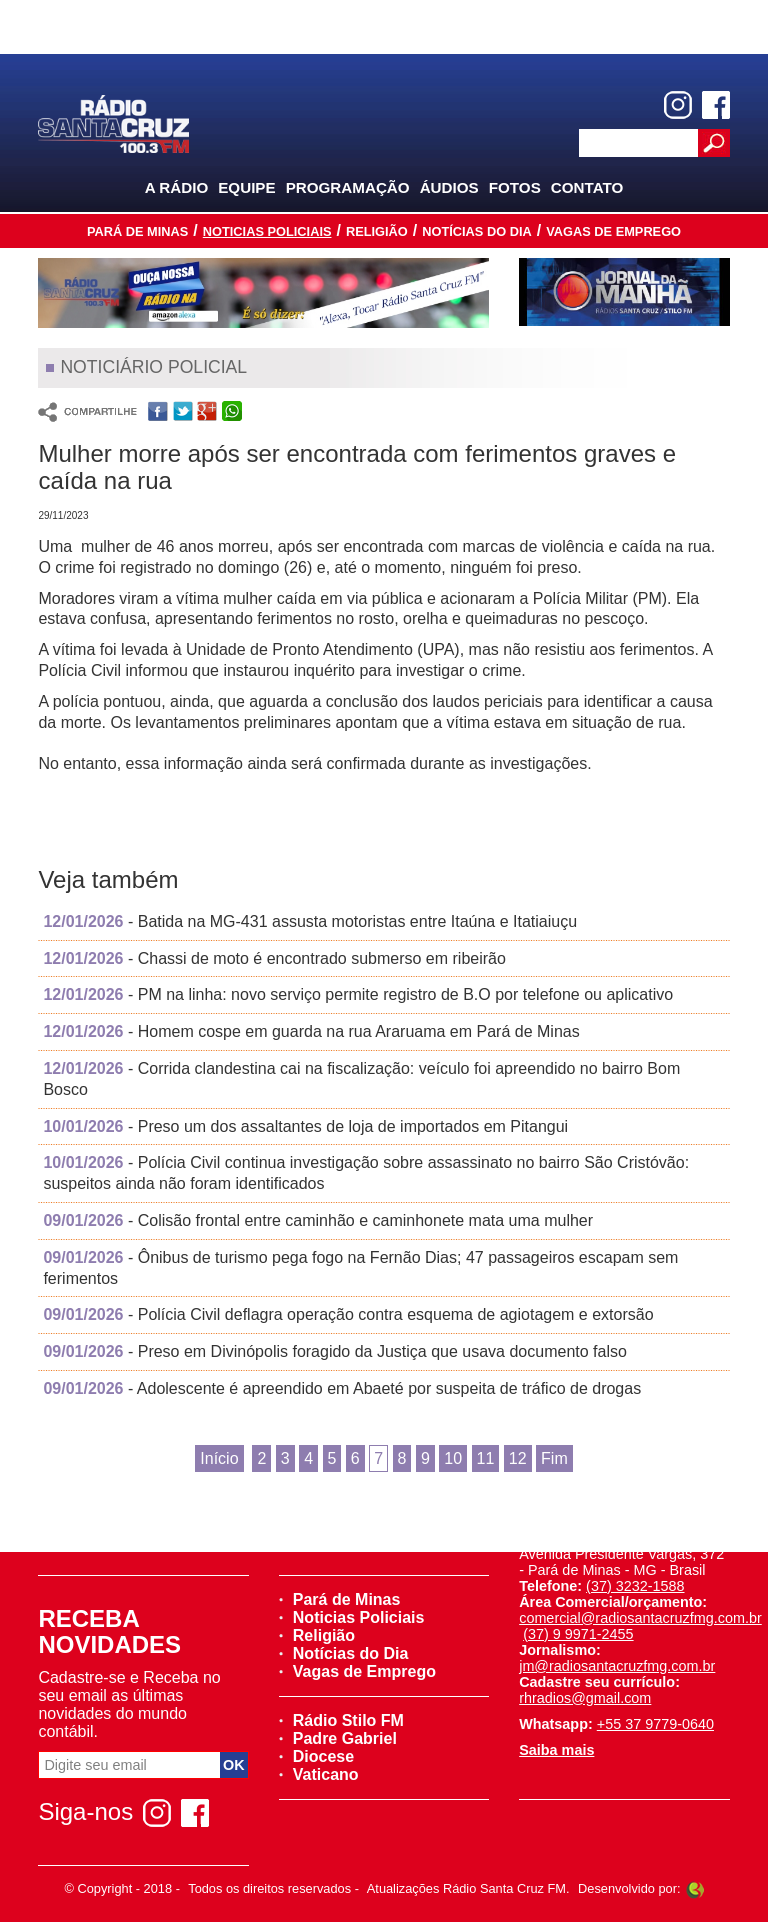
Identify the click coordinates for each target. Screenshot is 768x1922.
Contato (587, 187)
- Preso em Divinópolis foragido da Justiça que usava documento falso (334, 1351)
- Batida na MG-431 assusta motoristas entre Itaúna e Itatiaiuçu (310, 921)
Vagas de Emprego (613, 231)
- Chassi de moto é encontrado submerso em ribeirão (274, 958)
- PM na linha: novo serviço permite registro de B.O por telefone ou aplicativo (358, 994)
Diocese (316, 1756)
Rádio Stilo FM (341, 1720)
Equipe (246, 187)
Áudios (449, 187)
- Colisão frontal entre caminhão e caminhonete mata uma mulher (318, 1220)
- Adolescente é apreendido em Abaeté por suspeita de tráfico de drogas (342, 1388)
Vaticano (319, 1774)
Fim (554, 1458)
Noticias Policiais (267, 231)
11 (486, 1458)
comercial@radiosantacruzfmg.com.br (640, 1618)
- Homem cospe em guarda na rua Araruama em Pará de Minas (311, 1031)
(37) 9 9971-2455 (578, 1634)
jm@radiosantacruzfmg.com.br (617, 1666)
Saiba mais (556, 1750)
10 (453, 1458)
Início (219, 1458)
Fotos (515, 187)
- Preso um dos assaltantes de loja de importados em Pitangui (305, 1126)
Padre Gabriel (338, 1738)
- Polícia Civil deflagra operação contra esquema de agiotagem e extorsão (348, 1314)
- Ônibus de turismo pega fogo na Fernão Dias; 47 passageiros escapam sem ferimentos (360, 1268)
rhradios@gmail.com (585, 1698)
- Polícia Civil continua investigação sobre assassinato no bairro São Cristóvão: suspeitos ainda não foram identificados (366, 1173)
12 (518, 1458)
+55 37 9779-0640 (655, 1724)
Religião (377, 231)
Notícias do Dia (477, 231)
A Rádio (177, 187)
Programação (348, 187)
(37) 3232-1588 (635, 1586)
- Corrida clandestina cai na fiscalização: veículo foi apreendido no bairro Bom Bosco (361, 1079)
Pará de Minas (137, 231)
